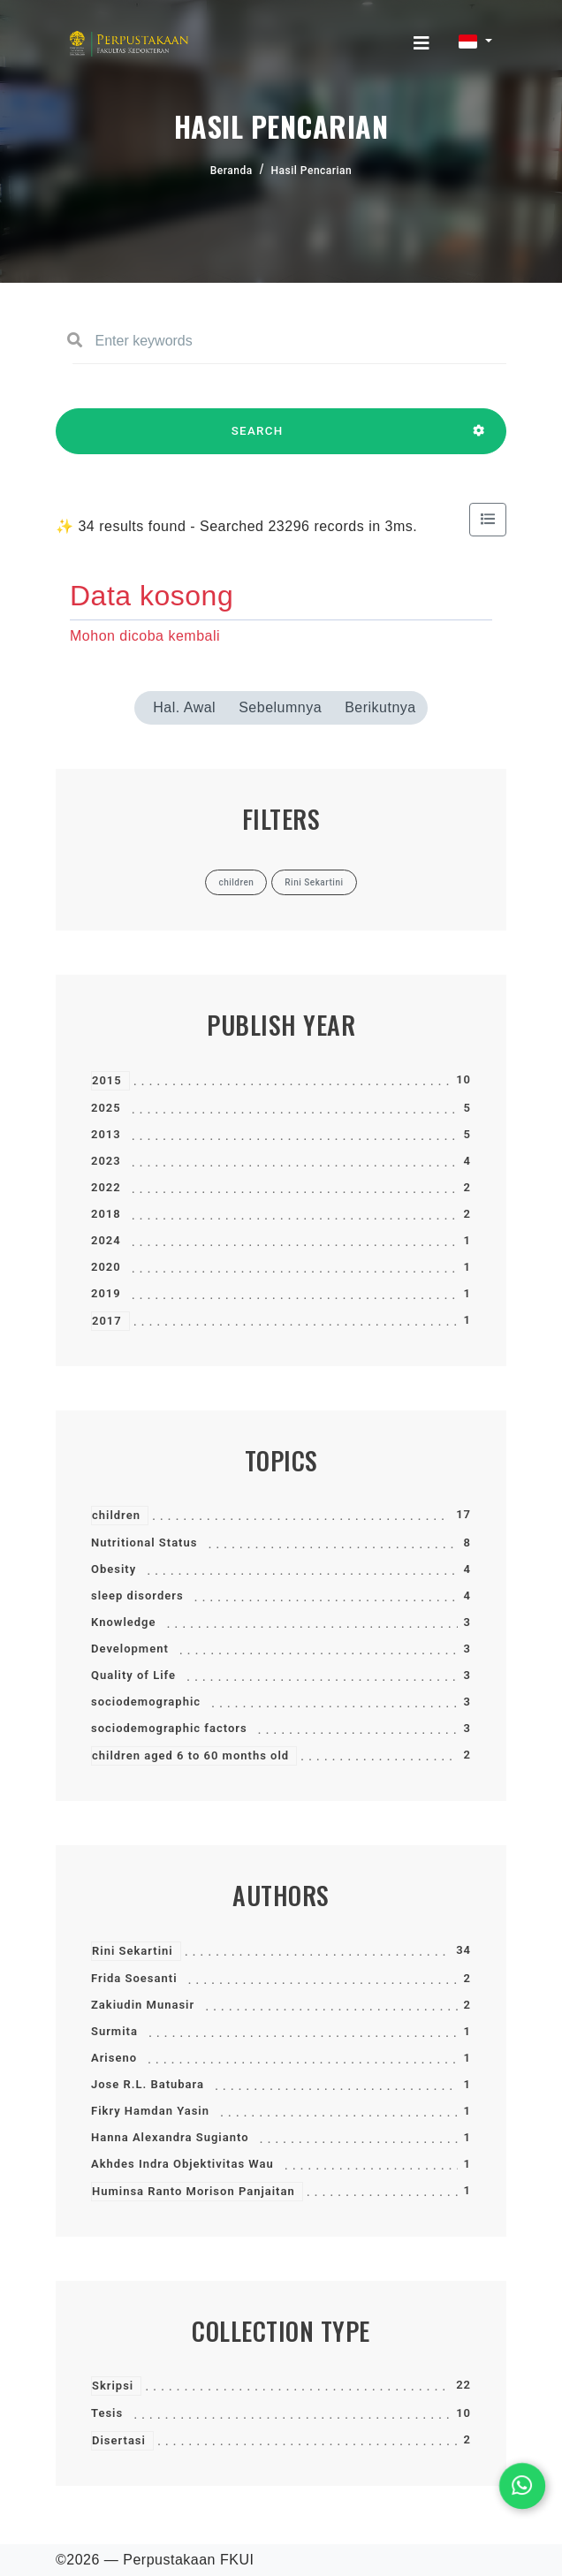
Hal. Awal (184, 707)
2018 (106, 1213)
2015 (107, 1080)
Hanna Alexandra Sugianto (170, 2137)
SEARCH (257, 439)
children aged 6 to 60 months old (190, 1755)
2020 (106, 1266)
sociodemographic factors (169, 1728)
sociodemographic (146, 1701)
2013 (106, 1134)
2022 (106, 1187)
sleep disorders (137, 1595)
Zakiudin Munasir (142, 2004)
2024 (106, 1240)
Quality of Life (133, 1675)
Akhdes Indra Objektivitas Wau (182, 2163)
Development (130, 1648)
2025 (106, 1107)
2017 (107, 1320)
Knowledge (123, 1622)
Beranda (231, 170)
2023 (106, 1160)
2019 (106, 1293)
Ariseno (114, 2057)
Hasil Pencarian (312, 170)
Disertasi (119, 2440)
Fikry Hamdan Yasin (150, 2110)
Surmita (114, 2031)
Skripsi (112, 2385)
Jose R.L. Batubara (147, 2084)
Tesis (107, 2413)
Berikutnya (380, 707)
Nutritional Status (144, 1542)
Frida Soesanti (134, 1978)
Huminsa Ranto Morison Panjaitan (193, 2191)
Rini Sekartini (132, 1950)
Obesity (113, 1569)
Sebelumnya (280, 707)
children (116, 1515)
